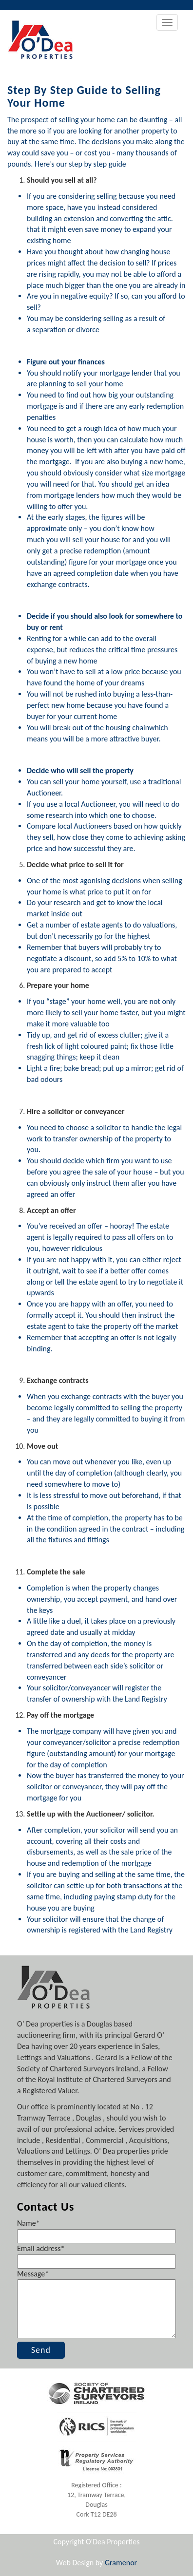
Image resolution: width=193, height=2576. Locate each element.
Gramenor (121, 2562)
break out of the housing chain (101, 727)
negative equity (84, 296)
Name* (96, 2229)
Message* (96, 2304)
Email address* (96, 2255)
